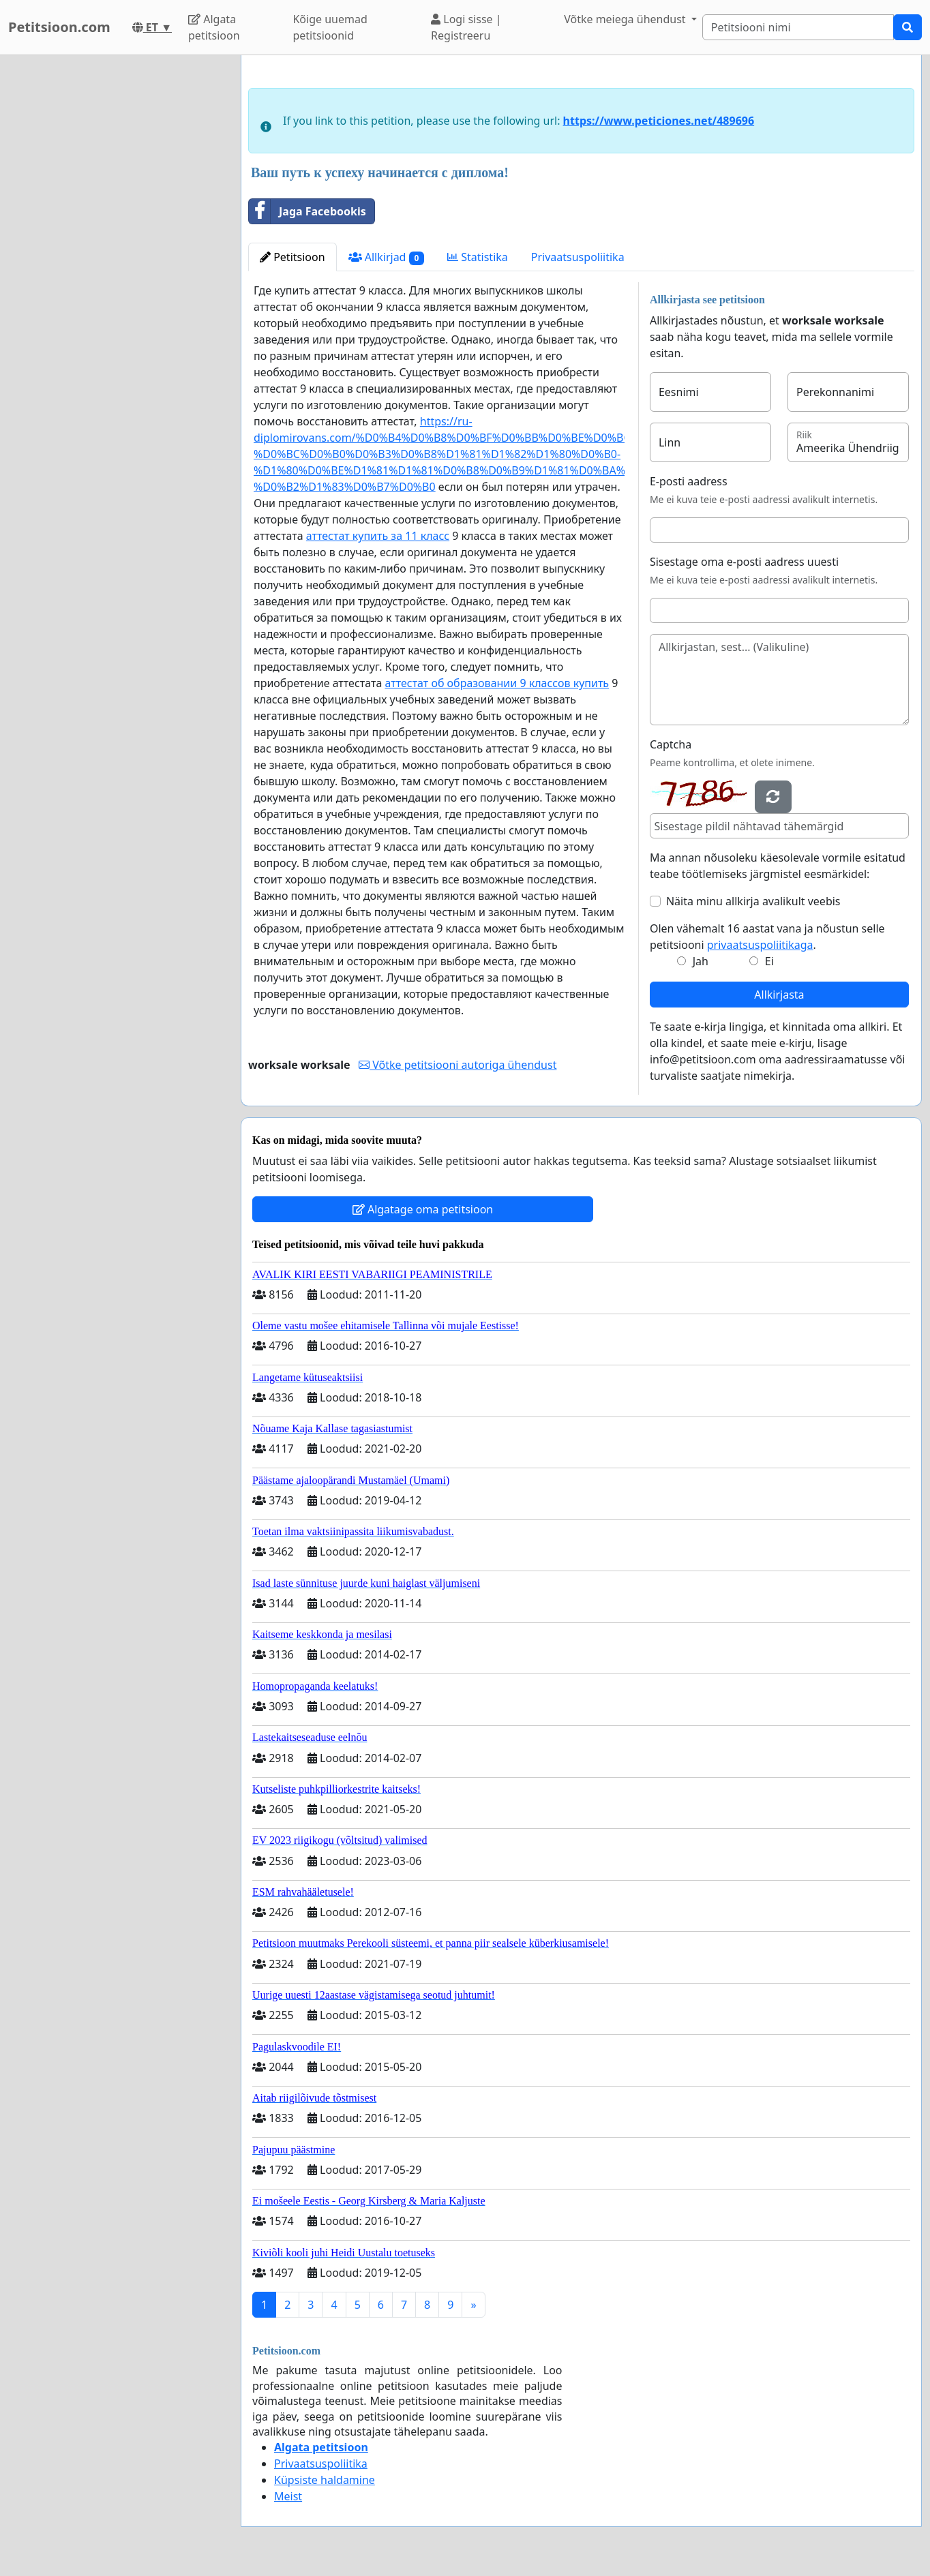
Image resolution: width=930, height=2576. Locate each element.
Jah (700, 961)
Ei (769, 961)
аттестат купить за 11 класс (377, 535)
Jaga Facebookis (307, 211)
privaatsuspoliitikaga (760, 944)
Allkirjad (386, 257)
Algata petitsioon (214, 27)
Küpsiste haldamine (324, 2479)
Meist (288, 2496)
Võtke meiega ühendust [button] (626, 19)
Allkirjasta (779, 994)
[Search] (798, 27)
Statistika (477, 256)
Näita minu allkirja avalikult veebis (753, 901)
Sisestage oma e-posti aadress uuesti (744, 561)
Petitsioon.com (59, 27)
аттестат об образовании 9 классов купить (497, 683)
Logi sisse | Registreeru (466, 27)
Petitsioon (292, 256)
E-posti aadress (689, 481)
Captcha (670, 744)
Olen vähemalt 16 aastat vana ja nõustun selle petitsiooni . (767, 936)
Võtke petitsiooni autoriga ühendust (457, 1064)
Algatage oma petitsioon (422, 1209)
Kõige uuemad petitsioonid (329, 27)
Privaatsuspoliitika (578, 256)
